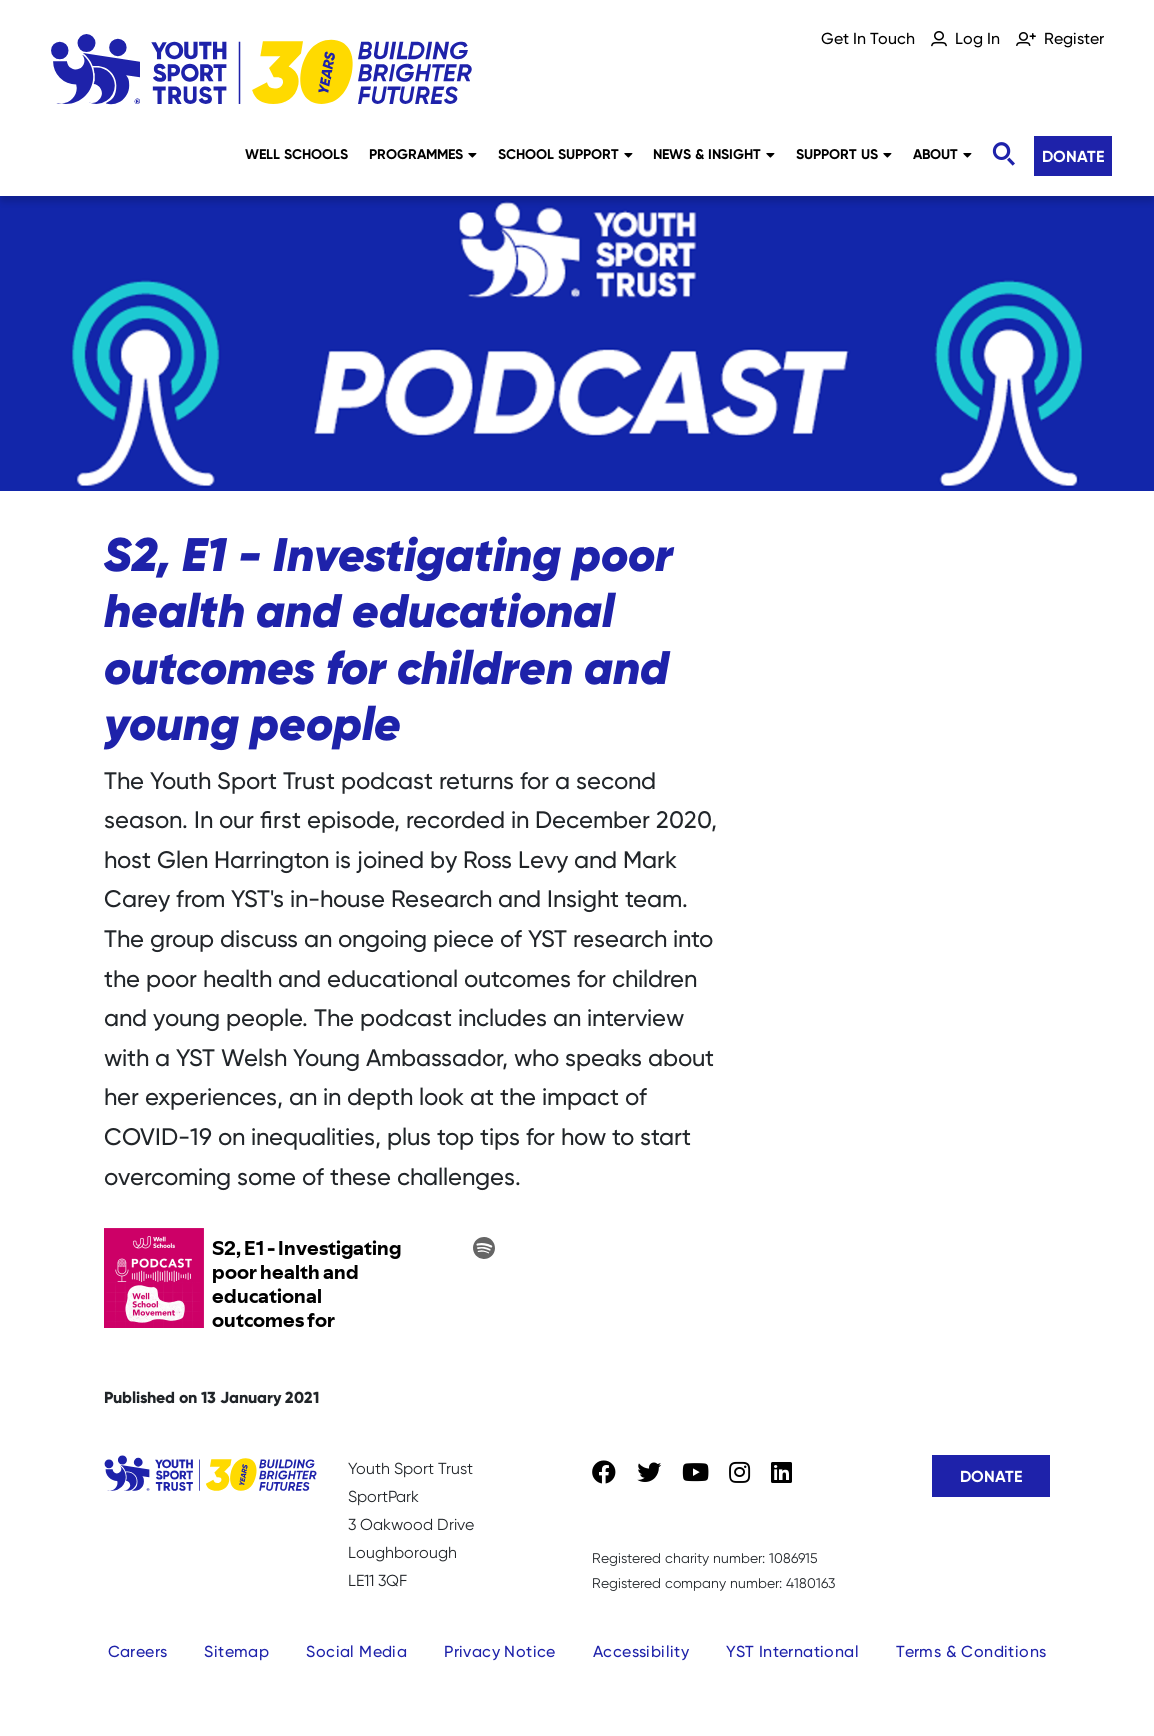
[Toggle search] (1003, 154)
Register (1074, 38)
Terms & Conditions (971, 1651)
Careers (138, 1651)
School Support (565, 154)
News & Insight (714, 154)
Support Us (844, 154)
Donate (1073, 156)
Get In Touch (868, 38)
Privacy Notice (500, 1651)
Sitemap (236, 1651)
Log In (977, 38)
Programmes (423, 154)
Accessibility (641, 1651)
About (942, 154)
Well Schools (296, 154)
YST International (792, 1651)
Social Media (356, 1651)
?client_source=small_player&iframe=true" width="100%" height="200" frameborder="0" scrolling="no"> (304, 1279)
